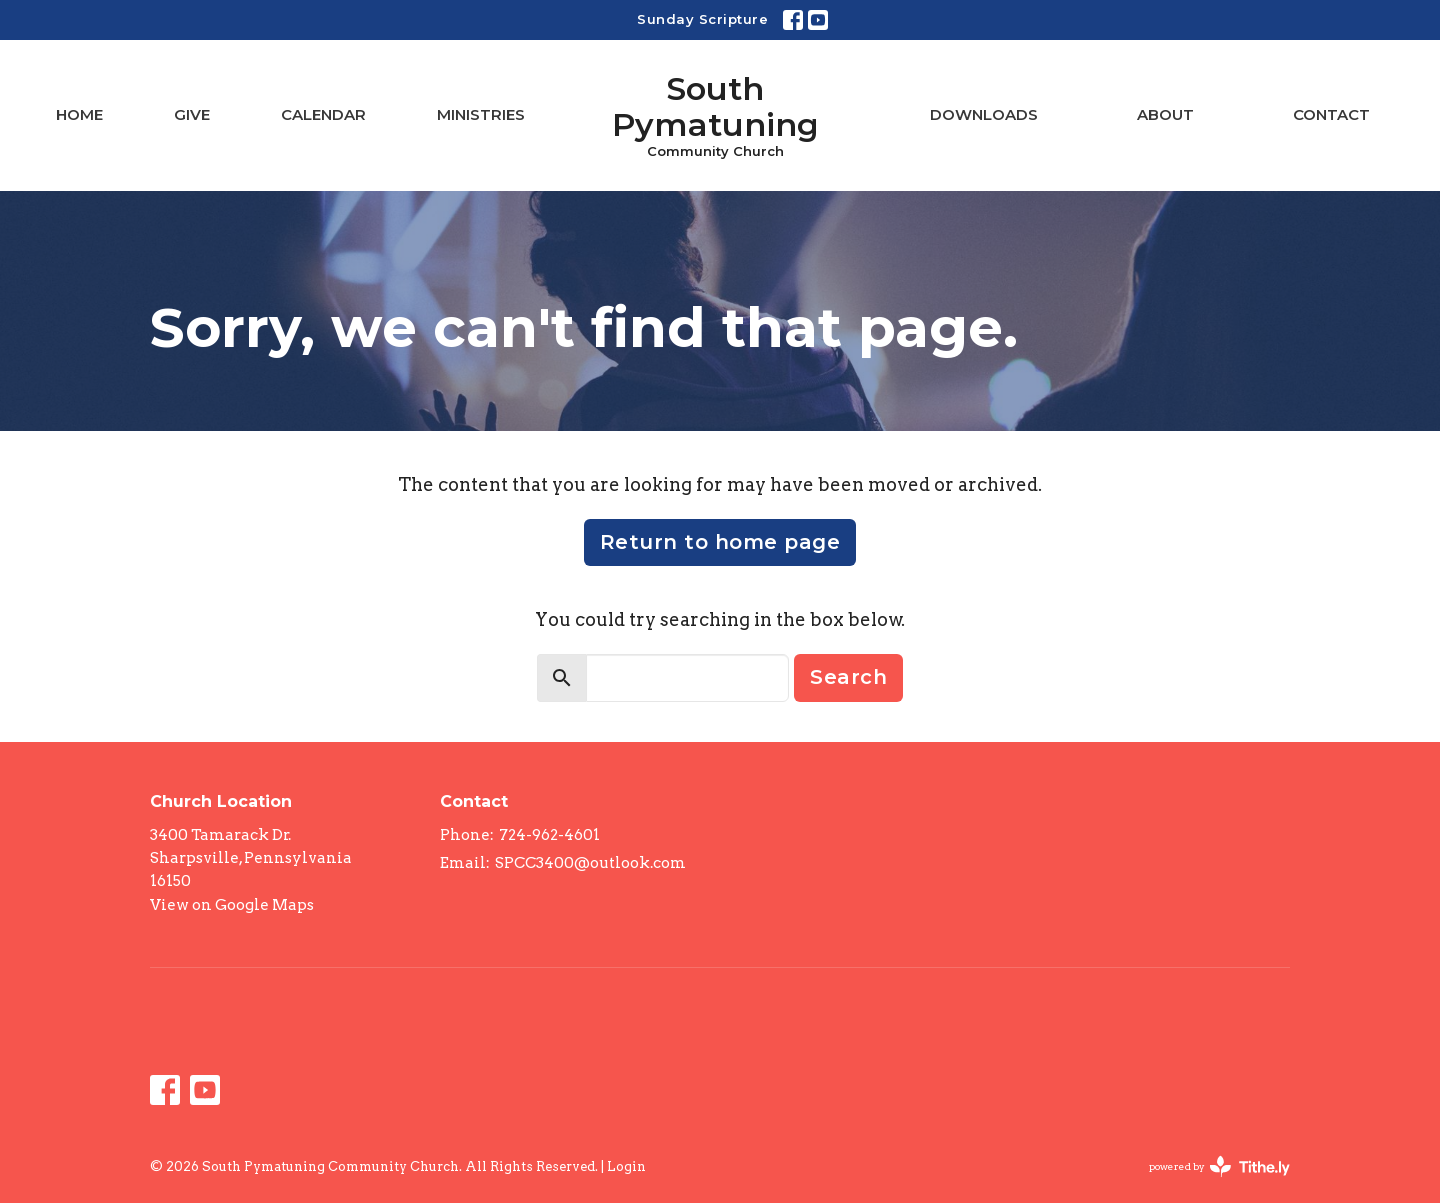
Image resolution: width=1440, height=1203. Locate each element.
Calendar (323, 114)
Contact (1331, 114)
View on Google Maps (232, 905)
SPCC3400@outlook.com (590, 863)
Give (192, 114)
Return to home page (720, 542)
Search (848, 677)
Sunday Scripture (702, 19)
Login (626, 1166)
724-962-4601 (549, 835)
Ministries (481, 114)
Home (79, 114)
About (1165, 114)
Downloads (984, 114)
